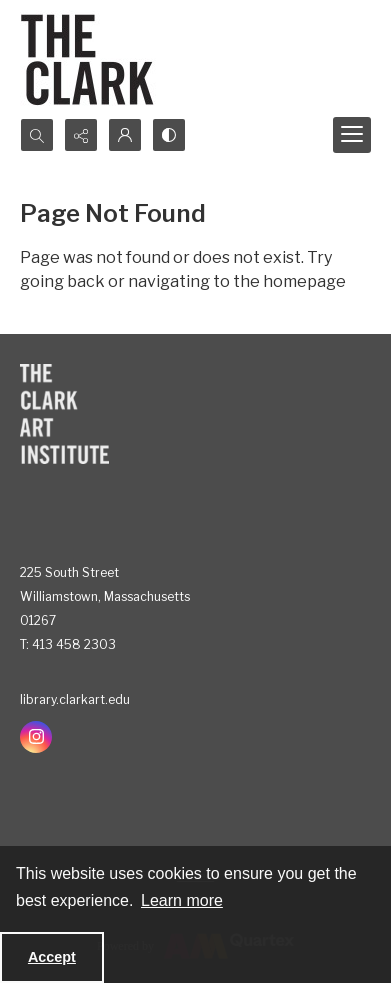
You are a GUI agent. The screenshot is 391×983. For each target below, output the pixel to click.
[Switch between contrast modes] (169, 135)
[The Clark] (90, 59)
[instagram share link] (36, 737)
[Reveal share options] (81, 135)
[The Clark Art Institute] (64, 414)
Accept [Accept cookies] (52, 957)
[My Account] (125, 135)
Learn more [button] (182, 900)
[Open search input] (37, 135)
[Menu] (352, 135)
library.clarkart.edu (75, 699)
